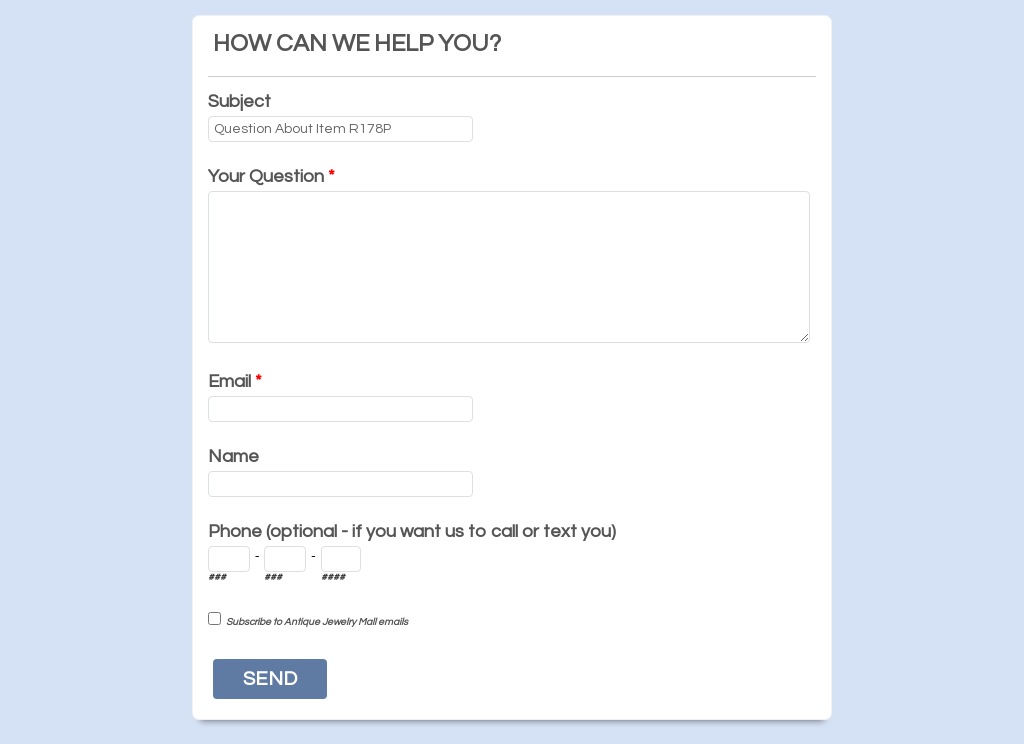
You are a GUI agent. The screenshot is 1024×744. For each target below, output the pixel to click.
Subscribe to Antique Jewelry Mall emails (317, 622)
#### (333, 577)
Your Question (271, 176)
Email (235, 381)
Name (233, 456)
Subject (239, 101)
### (217, 577)
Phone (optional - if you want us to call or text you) (412, 531)
